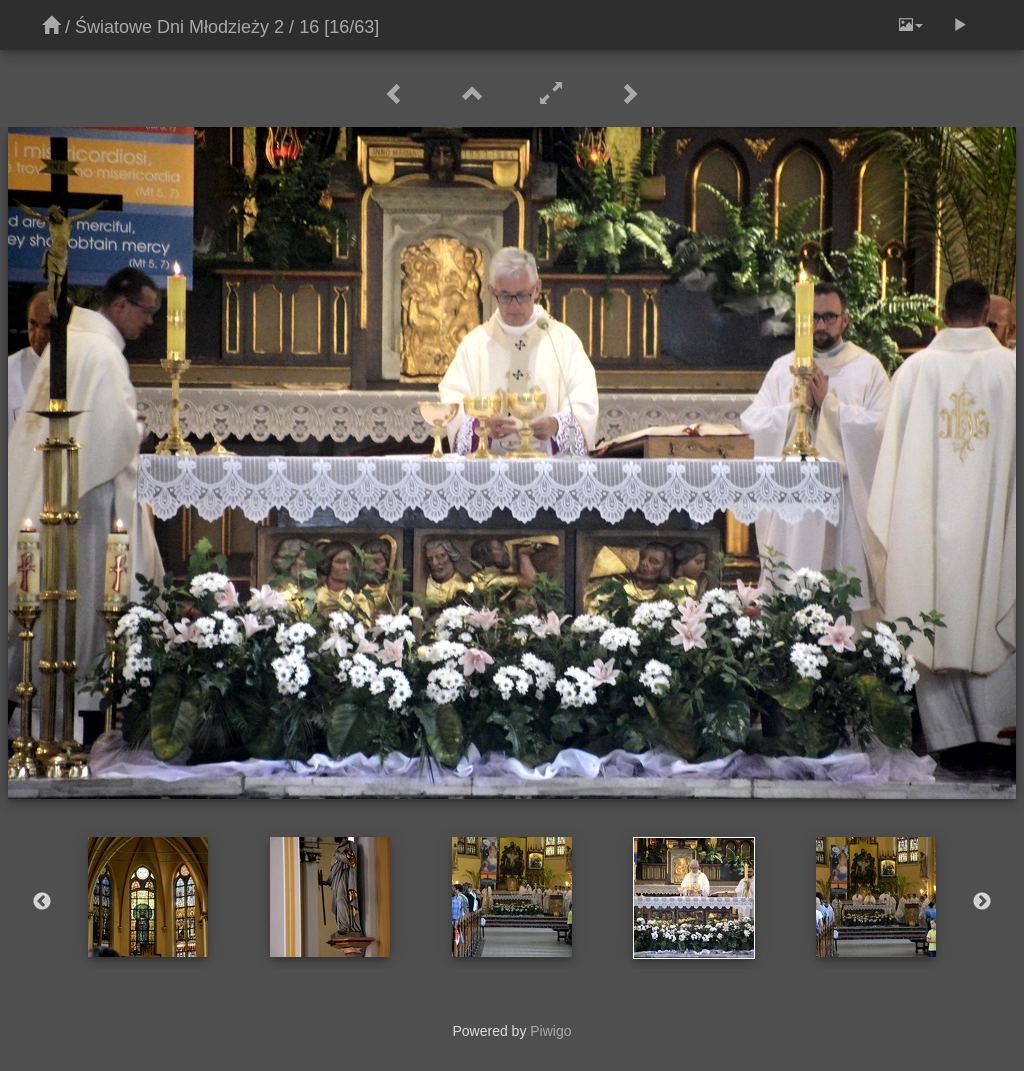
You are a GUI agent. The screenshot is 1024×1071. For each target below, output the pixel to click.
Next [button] (982, 902)
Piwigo (550, 1031)
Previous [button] (42, 902)
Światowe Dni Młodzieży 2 (179, 27)
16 (309, 27)
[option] (148, 897)
